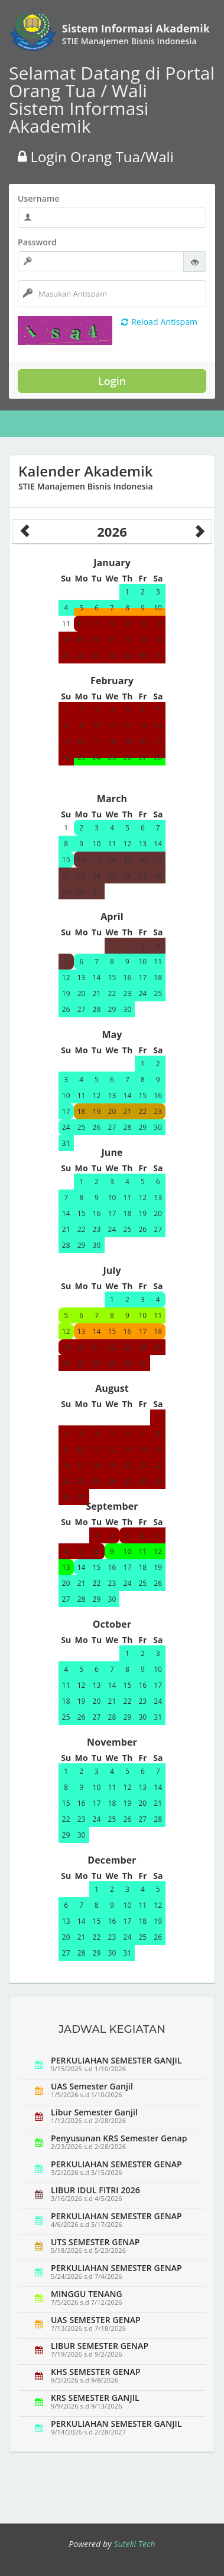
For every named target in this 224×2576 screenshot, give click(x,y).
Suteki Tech (134, 2543)
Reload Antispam (159, 321)
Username (39, 198)
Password (37, 242)
